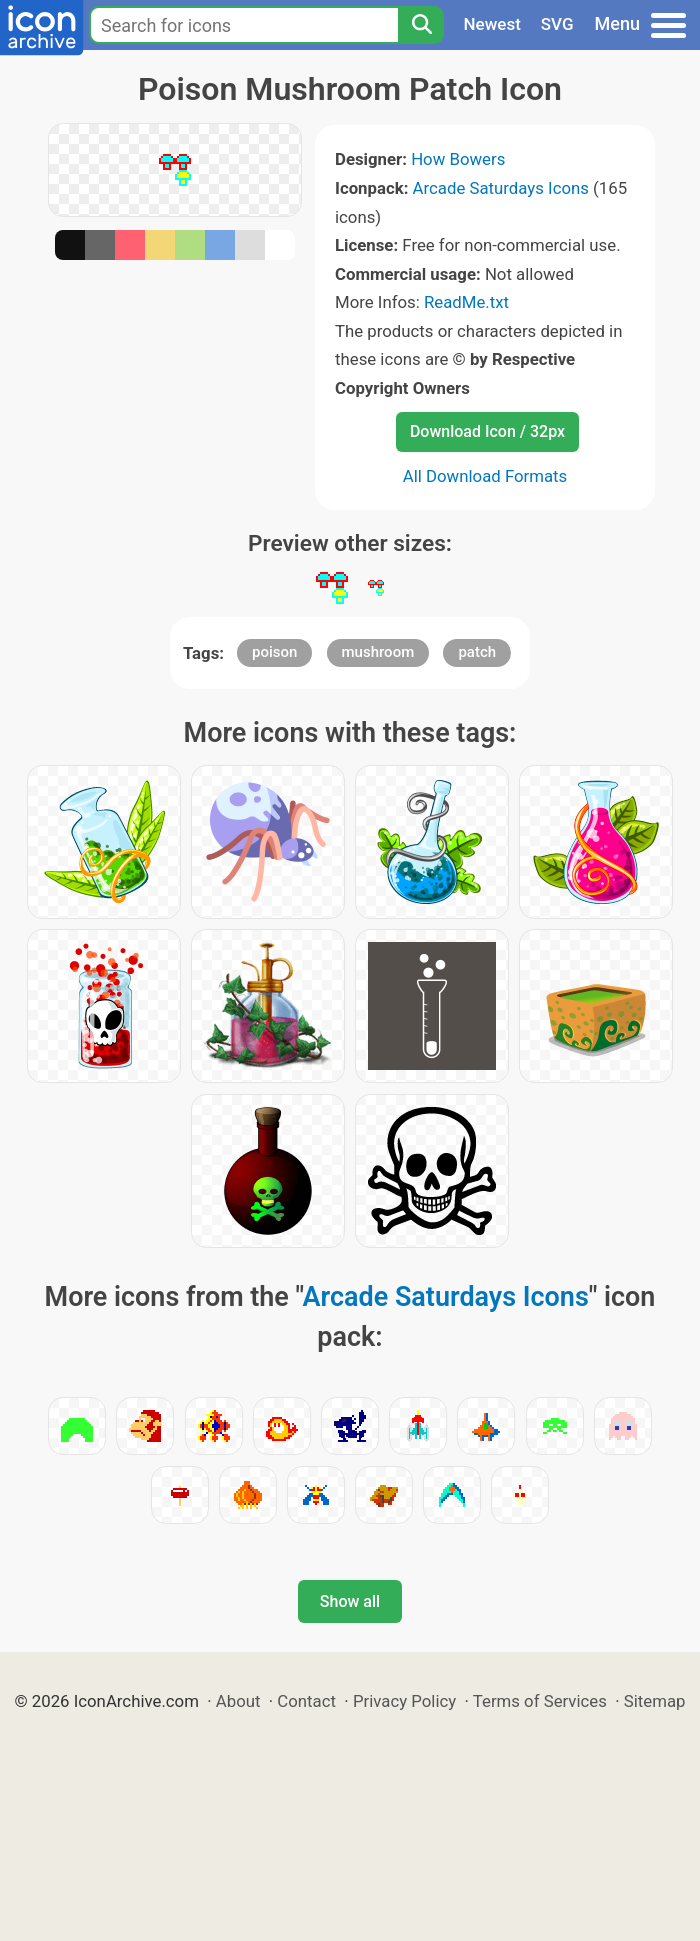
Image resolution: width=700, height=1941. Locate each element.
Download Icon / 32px (487, 431)
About (238, 1701)
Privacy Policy (404, 1701)
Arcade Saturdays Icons (501, 188)
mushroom (378, 652)
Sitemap (655, 1701)
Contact (306, 1701)
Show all (350, 1601)
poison (274, 652)
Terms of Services (540, 1701)
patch (477, 652)
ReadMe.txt (466, 302)
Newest (492, 24)
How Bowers (458, 159)
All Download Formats (485, 476)
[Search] (421, 25)
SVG (557, 24)
